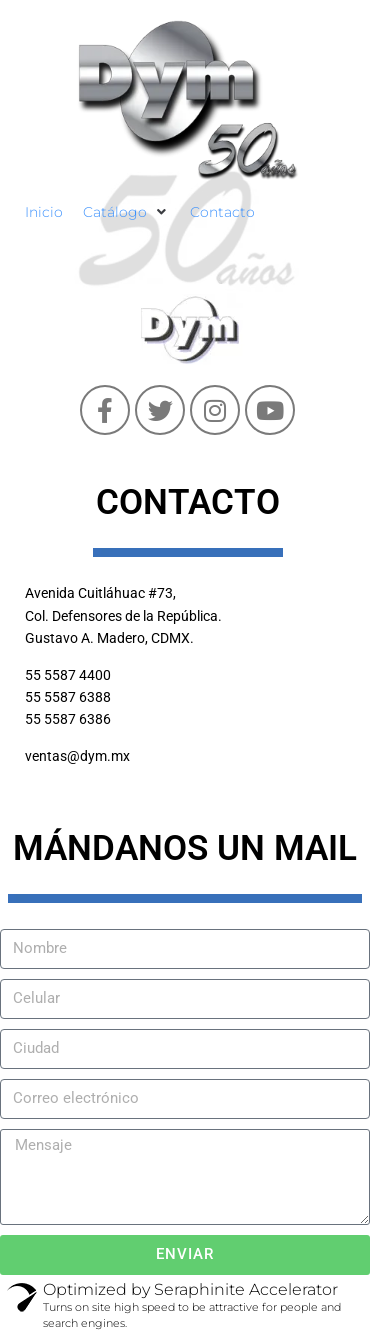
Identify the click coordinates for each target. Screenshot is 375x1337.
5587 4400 (77, 675)
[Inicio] (44, 212)
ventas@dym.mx (77, 756)
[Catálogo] (126, 212)
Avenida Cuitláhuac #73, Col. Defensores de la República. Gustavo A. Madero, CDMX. (123, 615)
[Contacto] (222, 212)
